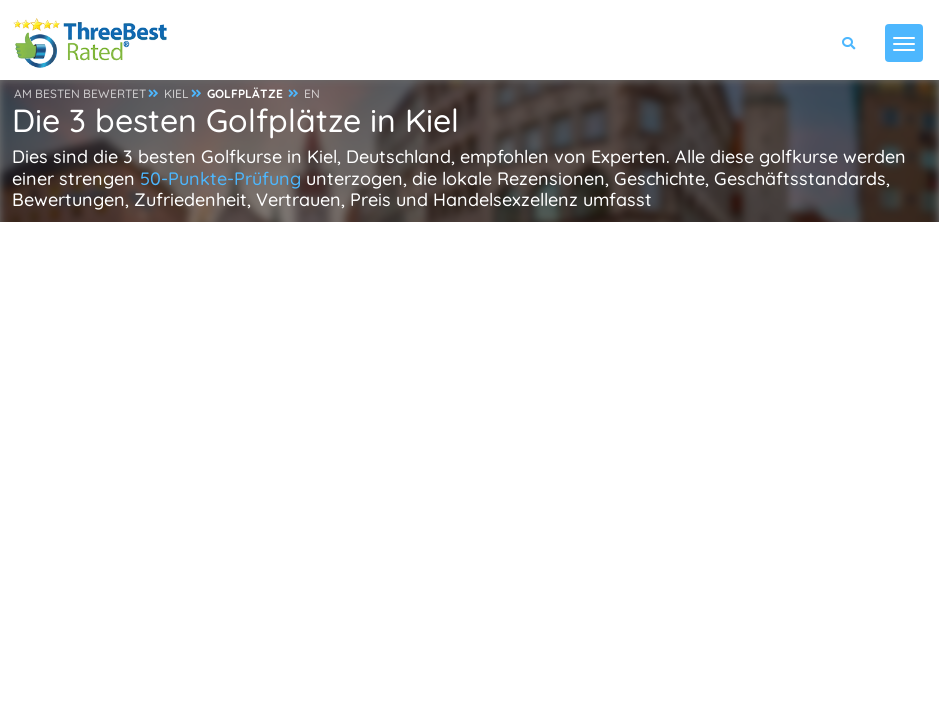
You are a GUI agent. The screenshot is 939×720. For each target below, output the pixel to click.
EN (312, 93)
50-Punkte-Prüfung (220, 178)
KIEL (176, 93)
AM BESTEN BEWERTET (80, 93)
